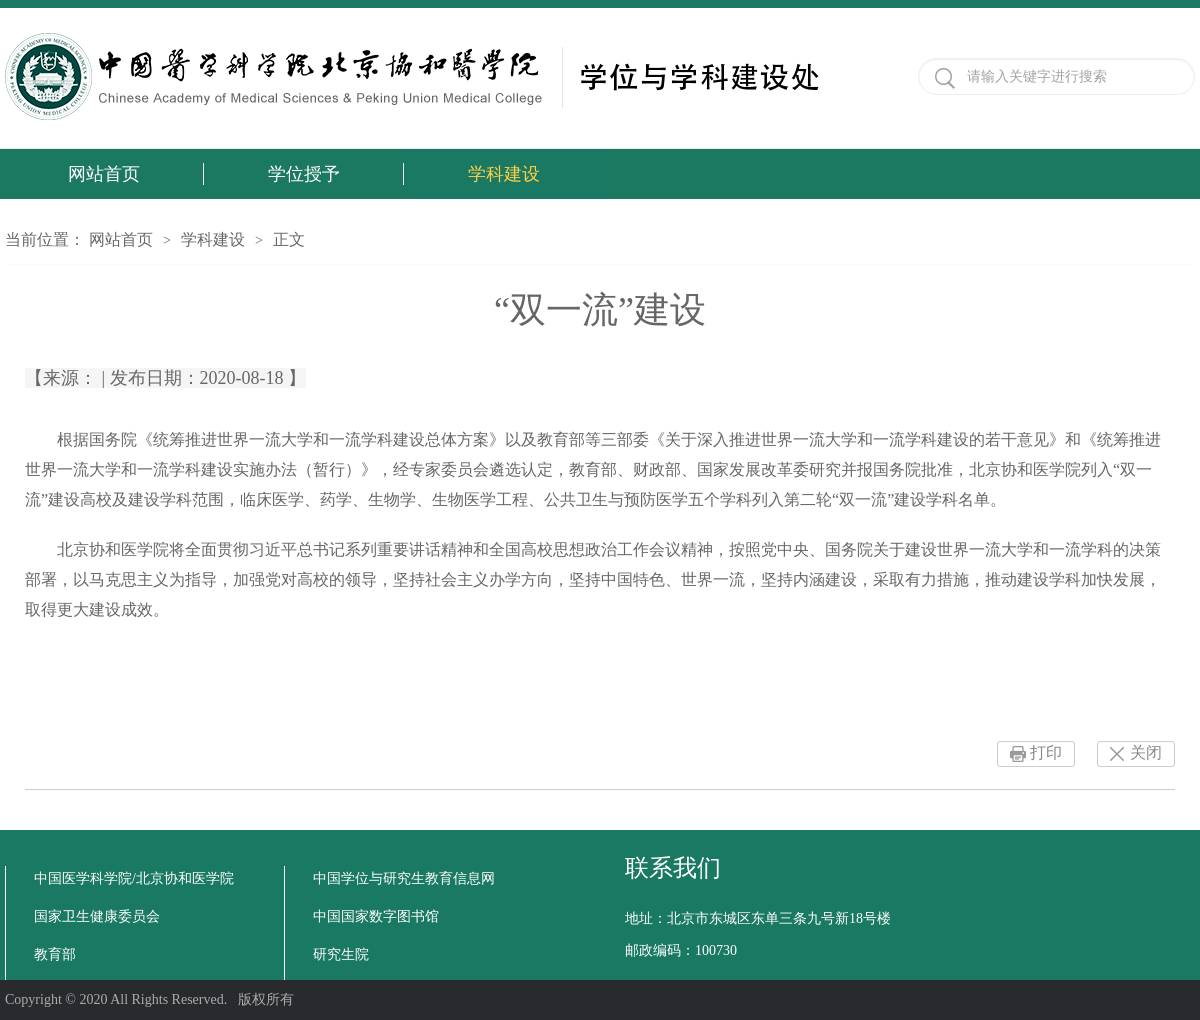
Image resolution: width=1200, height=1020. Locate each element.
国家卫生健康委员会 (97, 916)
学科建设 (504, 174)
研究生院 (341, 954)
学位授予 (304, 174)
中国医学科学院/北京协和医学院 (134, 878)
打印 (1046, 752)
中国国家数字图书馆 (376, 916)
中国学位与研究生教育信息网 (404, 878)
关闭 (1146, 752)
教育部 (55, 954)
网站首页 (104, 174)
